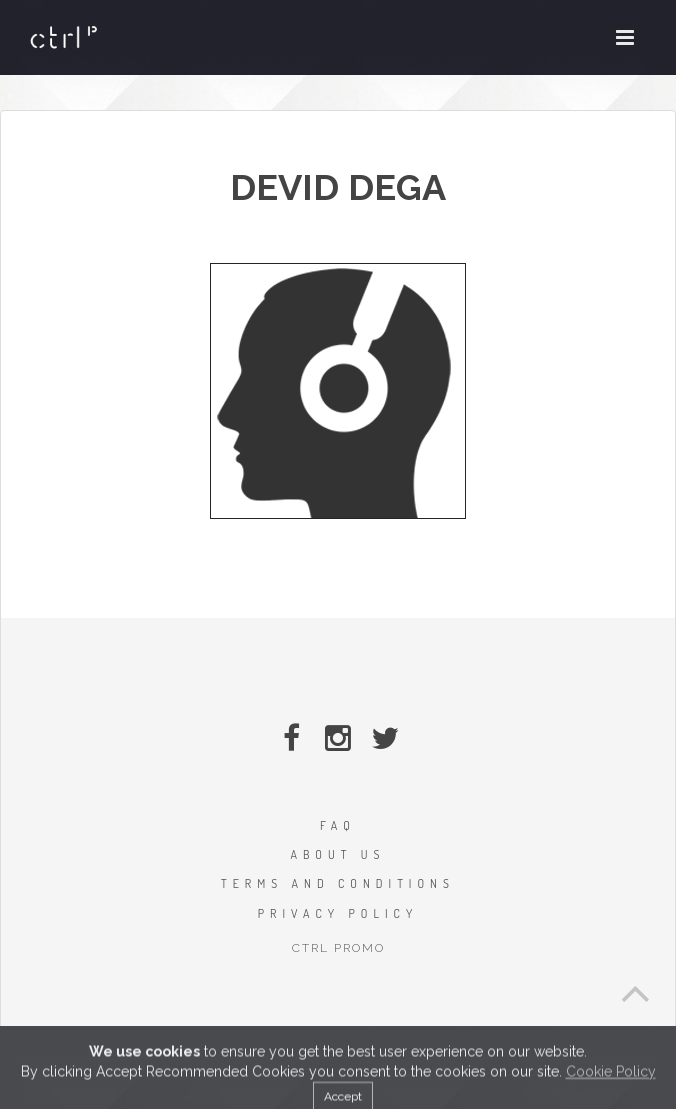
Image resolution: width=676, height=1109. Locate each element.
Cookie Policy (611, 1093)
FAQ (338, 825)
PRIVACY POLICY (338, 913)
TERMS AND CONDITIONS (338, 883)
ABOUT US (337, 854)
